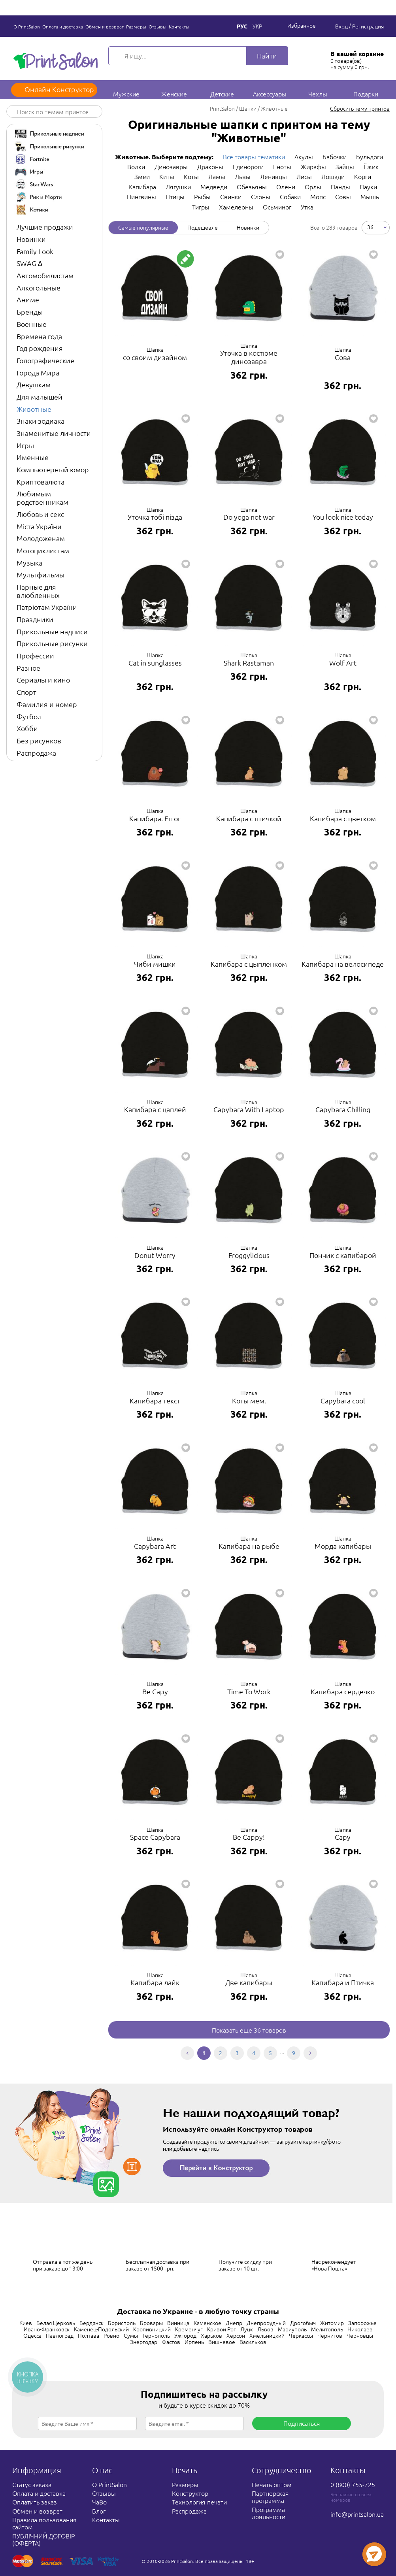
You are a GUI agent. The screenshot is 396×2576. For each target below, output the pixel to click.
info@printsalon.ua (357, 2514)
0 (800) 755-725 (352, 2484)
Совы (343, 196)
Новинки (31, 238)
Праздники (35, 619)
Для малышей (39, 396)
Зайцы (345, 166)
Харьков (211, 2335)
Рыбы (202, 196)
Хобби (27, 728)
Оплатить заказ (34, 2501)
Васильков (252, 2342)
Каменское (207, 2323)
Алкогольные (38, 287)
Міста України (39, 526)
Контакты (179, 26)
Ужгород (185, 2335)
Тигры (200, 206)
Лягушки (178, 186)
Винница (178, 2323)
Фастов (171, 2342)
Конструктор (190, 2493)
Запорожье (362, 2323)
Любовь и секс (40, 514)
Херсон (235, 2335)
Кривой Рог (221, 2329)
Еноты (282, 166)
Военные (32, 323)
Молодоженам (41, 538)
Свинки (230, 196)
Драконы (210, 166)
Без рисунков (39, 740)
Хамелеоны (236, 206)
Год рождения (40, 348)
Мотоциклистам (43, 550)
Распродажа (36, 752)
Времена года (39, 336)
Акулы (303, 156)
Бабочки (334, 156)
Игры (25, 445)
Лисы (304, 176)
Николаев (360, 2329)
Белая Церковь (55, 2323)
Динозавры (171, 166)
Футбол (29, 716)
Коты (191, 176)
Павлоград (60, 2335)
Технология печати (199, 2501)
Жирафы (313, 166)
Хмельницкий (267, 2335)
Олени (285, 186)
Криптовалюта (40, 481)
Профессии (35, 655)
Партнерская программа (270, 2496)
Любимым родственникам (42, 497)
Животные (34, 408)
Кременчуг (189, 2329)
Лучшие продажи (45, 226)
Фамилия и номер (47, 704)
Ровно (111, 2335)
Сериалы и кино (43, 679)
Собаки (290, 196)
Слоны (260, 196)
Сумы (131, 2335)
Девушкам (34, 384)
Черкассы (301, 2335)
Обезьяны (252, 186)
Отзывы (157, 26)
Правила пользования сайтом (44, 2523)
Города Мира (38, 372)
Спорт (26, 691)
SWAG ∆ (29, 263)
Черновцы (360, 2335)
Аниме (28, 299)
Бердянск (91, 2323)
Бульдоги (369, 156)
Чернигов (329, 2335)
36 (370, 227)
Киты (166, 176)
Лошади (333, 176)
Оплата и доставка (62, 26)
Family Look (35, 251)
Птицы (175, 196)
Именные (33, 457)
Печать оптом (272, 2484)
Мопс (318, 196)
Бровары (151, 2323)
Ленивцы (273, 176)
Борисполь (122, 2323)
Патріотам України (47, 606)
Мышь (369, 196)
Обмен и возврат (104, 26)
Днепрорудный (266, 2323)
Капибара (142, 186)
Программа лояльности (268, 2513)
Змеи (142, 176)
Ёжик (371, 166)
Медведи (213, 186)
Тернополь (156, 2335)
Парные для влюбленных (38, 591)
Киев (25, 2323)
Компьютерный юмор (53, 469)
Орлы (313, 186)
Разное (28, 667)
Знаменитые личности (54, 433)
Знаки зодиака (40, 420)
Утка (307, 206)
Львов (265, 2329)
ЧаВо (99, 2501)
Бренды (30, 311)
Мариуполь (292, 2329)
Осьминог (277, 206)
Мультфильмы (40, 574)
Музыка (29, 562)
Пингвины (141, 196)
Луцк (246, 2329)
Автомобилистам (45, 275)
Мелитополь (327, 2329)
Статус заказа (31, 2484)
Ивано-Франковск (47, 2329)
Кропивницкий (152, 2329)
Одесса (32, 2335)
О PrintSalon (26, 26)
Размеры (136, 26)
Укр (257, 26)
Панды (340, 186)
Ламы (216, 176)
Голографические (45, 360)
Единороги (248, 166)
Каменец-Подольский (101, 2329)
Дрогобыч (303, 2323)
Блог (99, 2510)
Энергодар (143, 2342)
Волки (136, 166)
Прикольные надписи (52, 631)
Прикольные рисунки (52, 643)
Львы (243, 176)
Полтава (88, 2335)
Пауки (368, 186)
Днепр (234, 2323)
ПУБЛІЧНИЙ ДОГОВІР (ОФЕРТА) (43, 2539)
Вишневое (221, 2342)
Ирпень (194, 2342)
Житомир (332, 2323)
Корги (362, 176)
